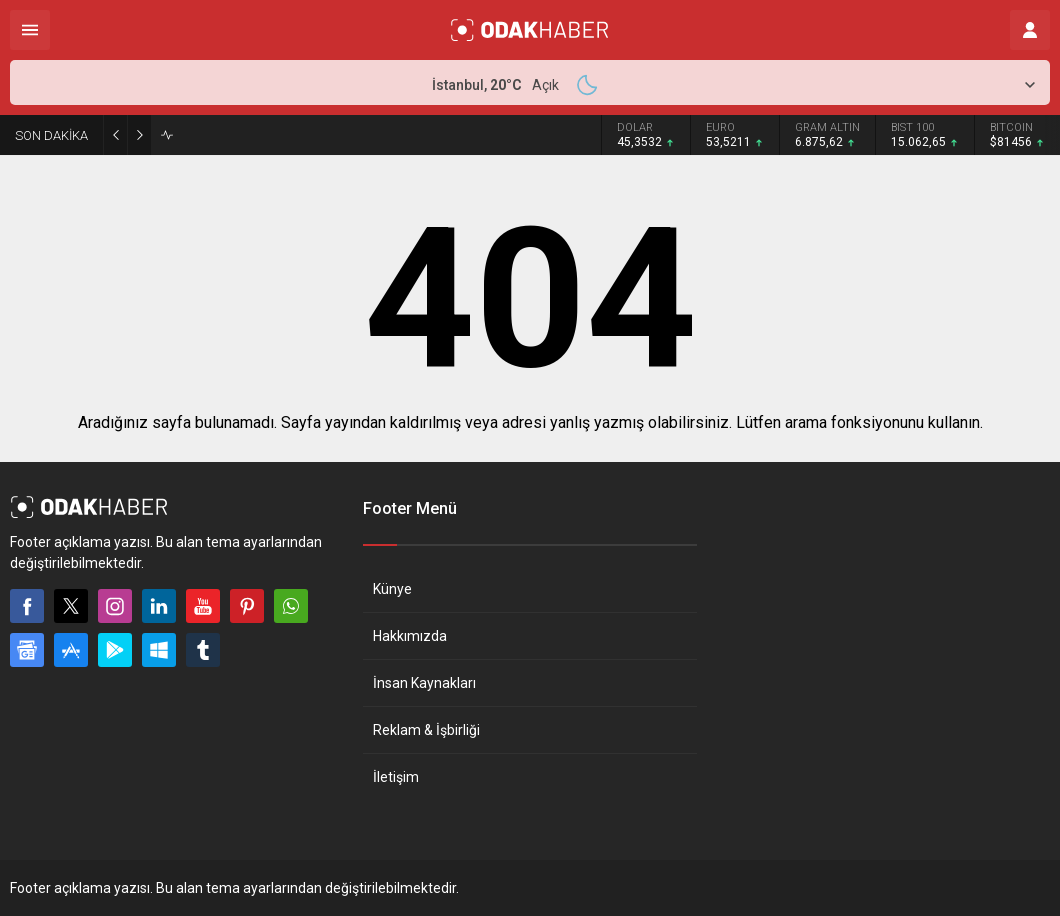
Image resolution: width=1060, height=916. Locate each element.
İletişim (396, 777)
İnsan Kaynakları (424, 683)
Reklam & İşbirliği (426, 730)
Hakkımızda (410, 636)
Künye (392, 589)
